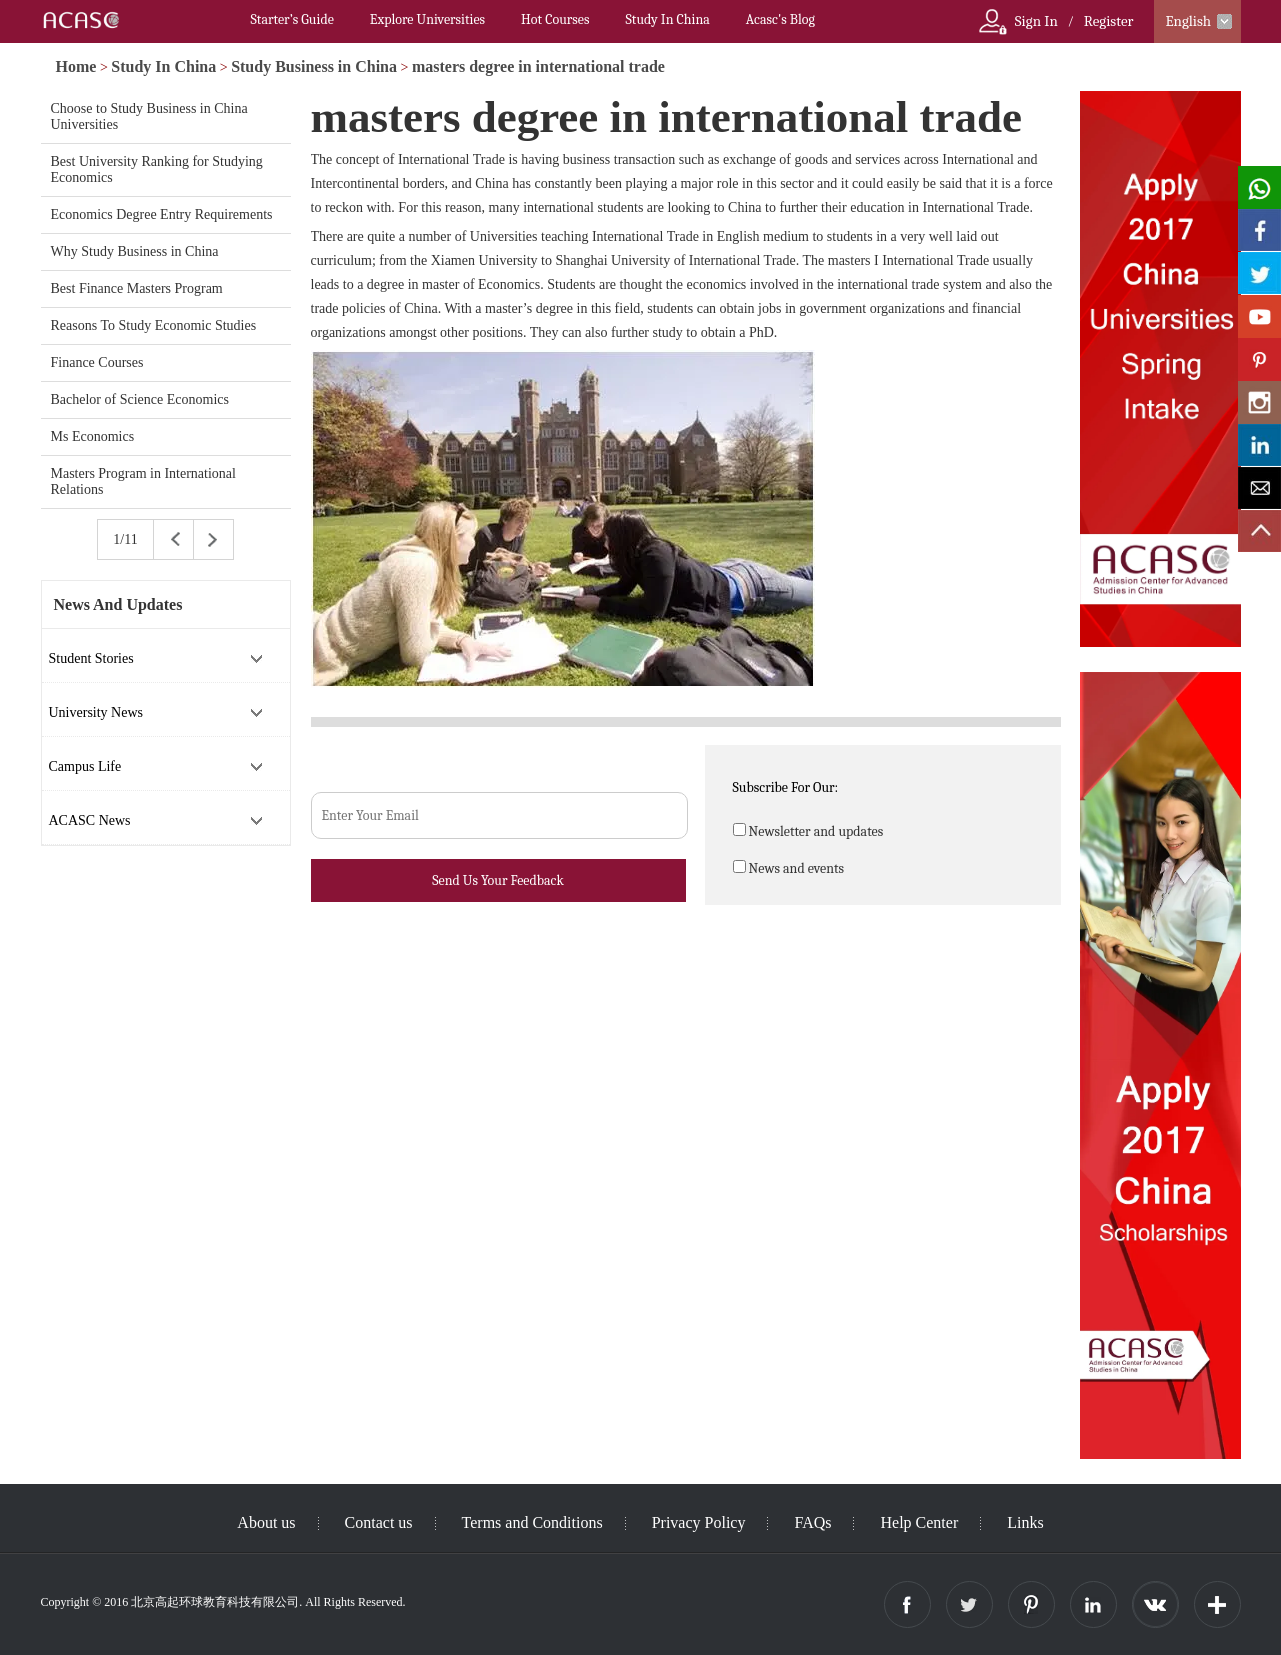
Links (1025, 1522)
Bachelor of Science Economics (140, 399)
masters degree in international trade (538, 66)
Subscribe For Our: (786, 787)
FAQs (812, 1522)
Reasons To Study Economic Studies (154, 325)
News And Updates (118, 604)
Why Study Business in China (135, 251)
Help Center (919, 1522)
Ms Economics (93, 436)
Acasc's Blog (780, 19)
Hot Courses (555, 19)
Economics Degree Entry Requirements (162, 214)
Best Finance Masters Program (137, 288)
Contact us (379, 1522)
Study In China (667, 19)
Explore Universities (427, 19)
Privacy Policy (699, 1522)
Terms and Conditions (532, 1522)
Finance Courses (97, 362)
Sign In (1036, 21)
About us (266, 1522)
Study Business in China (314, 66)
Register (1109, 21)
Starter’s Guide (292, 19)
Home (76, 66)
